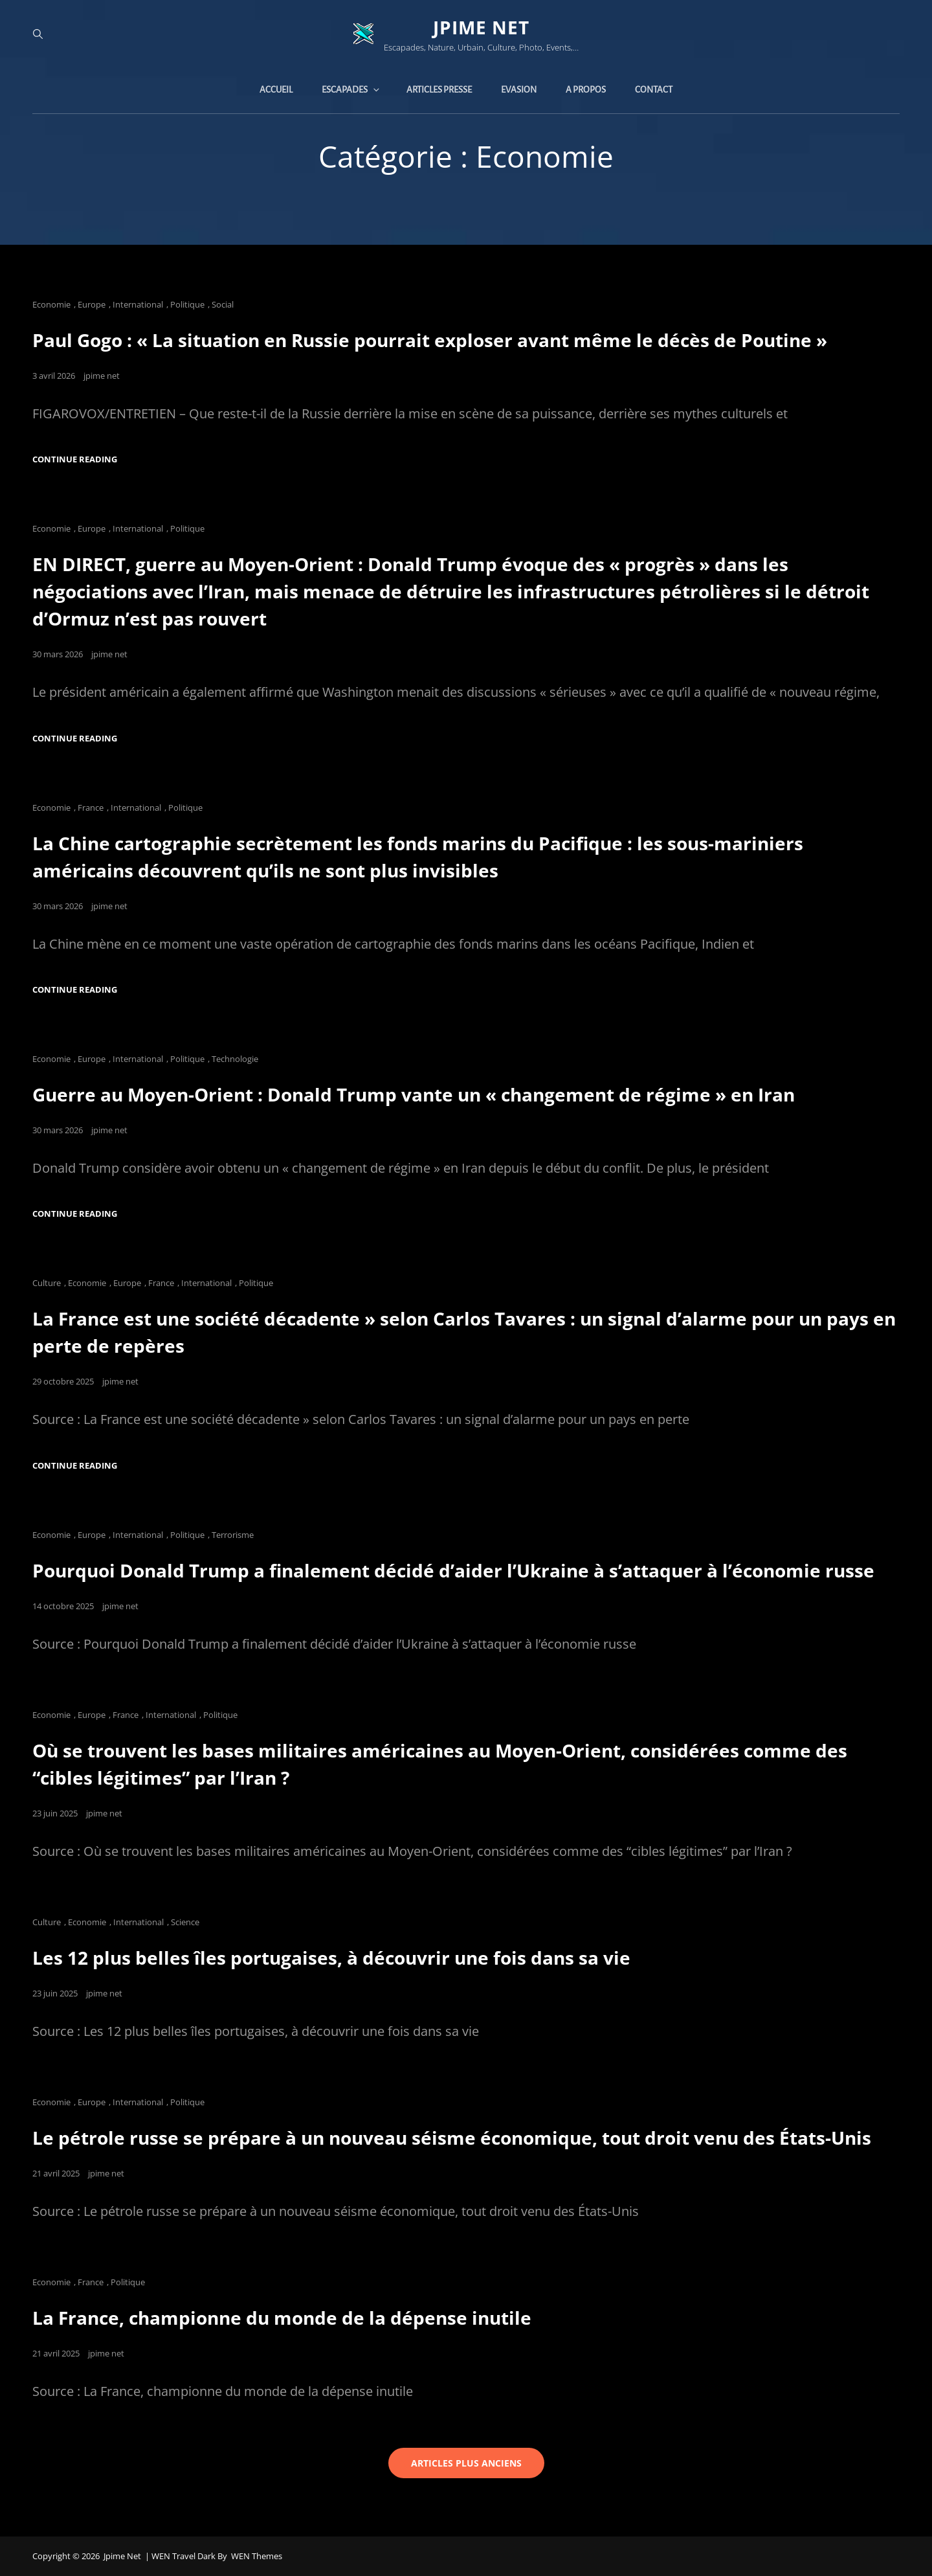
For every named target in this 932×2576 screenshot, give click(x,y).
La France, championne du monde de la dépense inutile (281, 2317)
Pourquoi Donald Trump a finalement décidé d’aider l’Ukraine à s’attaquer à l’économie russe (453, 1570)
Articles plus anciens (466, 2463)
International (138, 304)
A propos (586, 90)
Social (223, 304)
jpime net (481, 27)
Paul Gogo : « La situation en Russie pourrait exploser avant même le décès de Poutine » (429, 340)
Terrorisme (233, 1535)
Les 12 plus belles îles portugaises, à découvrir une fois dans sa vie (331, 1957)
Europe (91, 304)
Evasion (519, 90)
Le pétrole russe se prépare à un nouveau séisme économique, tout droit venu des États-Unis (451, 2137)
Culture (46, 1283)
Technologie (235, 1059)
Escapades (351, 90)
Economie (51, 304)
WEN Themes (256, 2556)
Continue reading (74, 459)
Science (185, 1922)
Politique (187, 304)
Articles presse (439, 90)
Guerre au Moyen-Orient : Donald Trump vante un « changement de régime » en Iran (413, 1094)
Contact (653, 90)
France (91, 807)
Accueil (276, 90)
